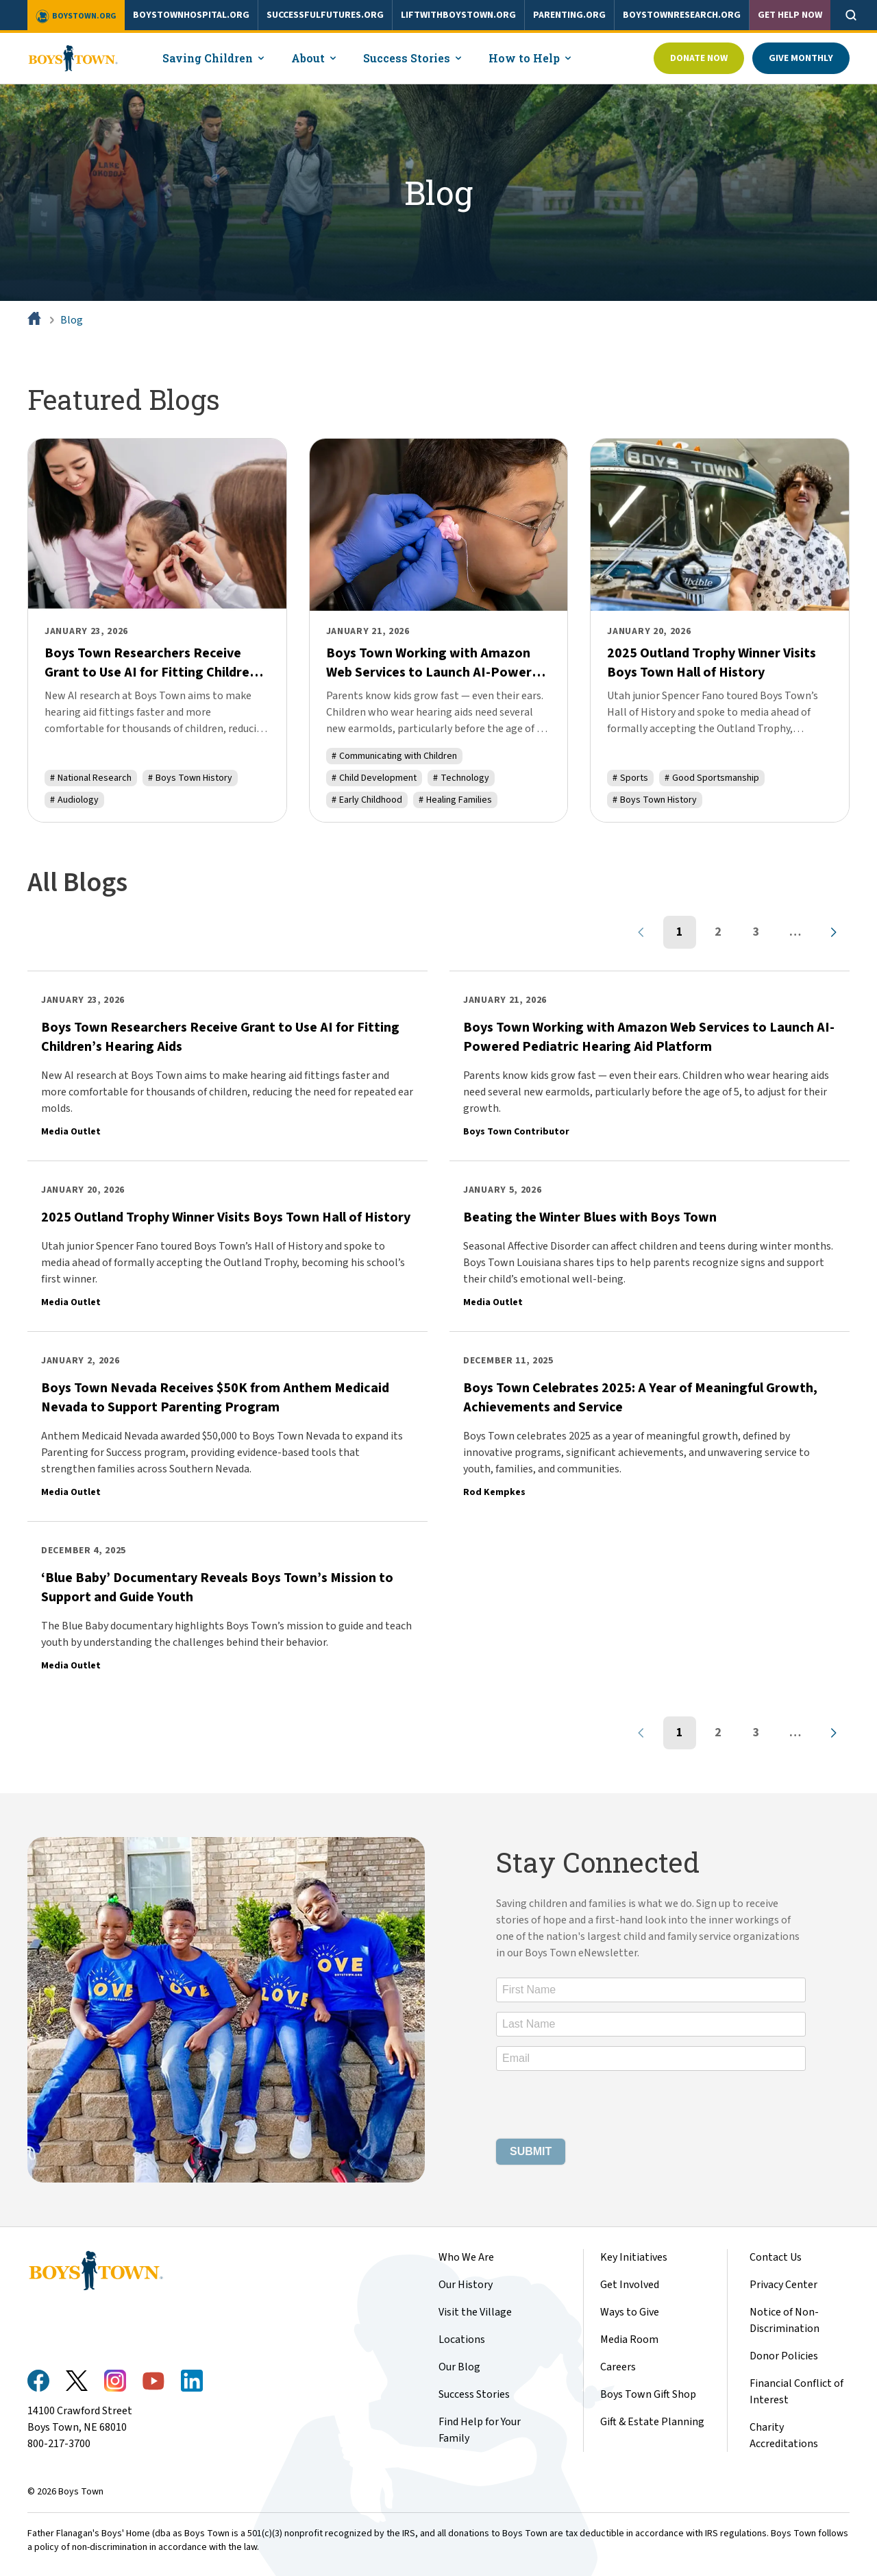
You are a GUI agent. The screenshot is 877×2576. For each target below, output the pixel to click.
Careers (618, 2366)
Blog (71, 320)
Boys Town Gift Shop (648, 2394)
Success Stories (474, 2394)
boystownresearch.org (682, 15)
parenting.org (569, 15)
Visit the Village (475, 2312)
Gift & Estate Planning (652, 2421)
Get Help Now (790, 15)
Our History (465, 2284)
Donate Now (699, 58)
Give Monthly (801, 58)
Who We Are (466, 2257)
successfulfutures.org (325, 15)
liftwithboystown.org (458, 15)
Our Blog (459, 2366)
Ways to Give (629, 2312)
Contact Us (776, 2257)
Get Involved (629, 2284)
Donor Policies (784, 2356)
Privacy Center (783, 2284)
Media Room (629, 2339)
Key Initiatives (633, 2257)
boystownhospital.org (191, 15)
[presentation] (600, 2107)
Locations (461, 2339)
